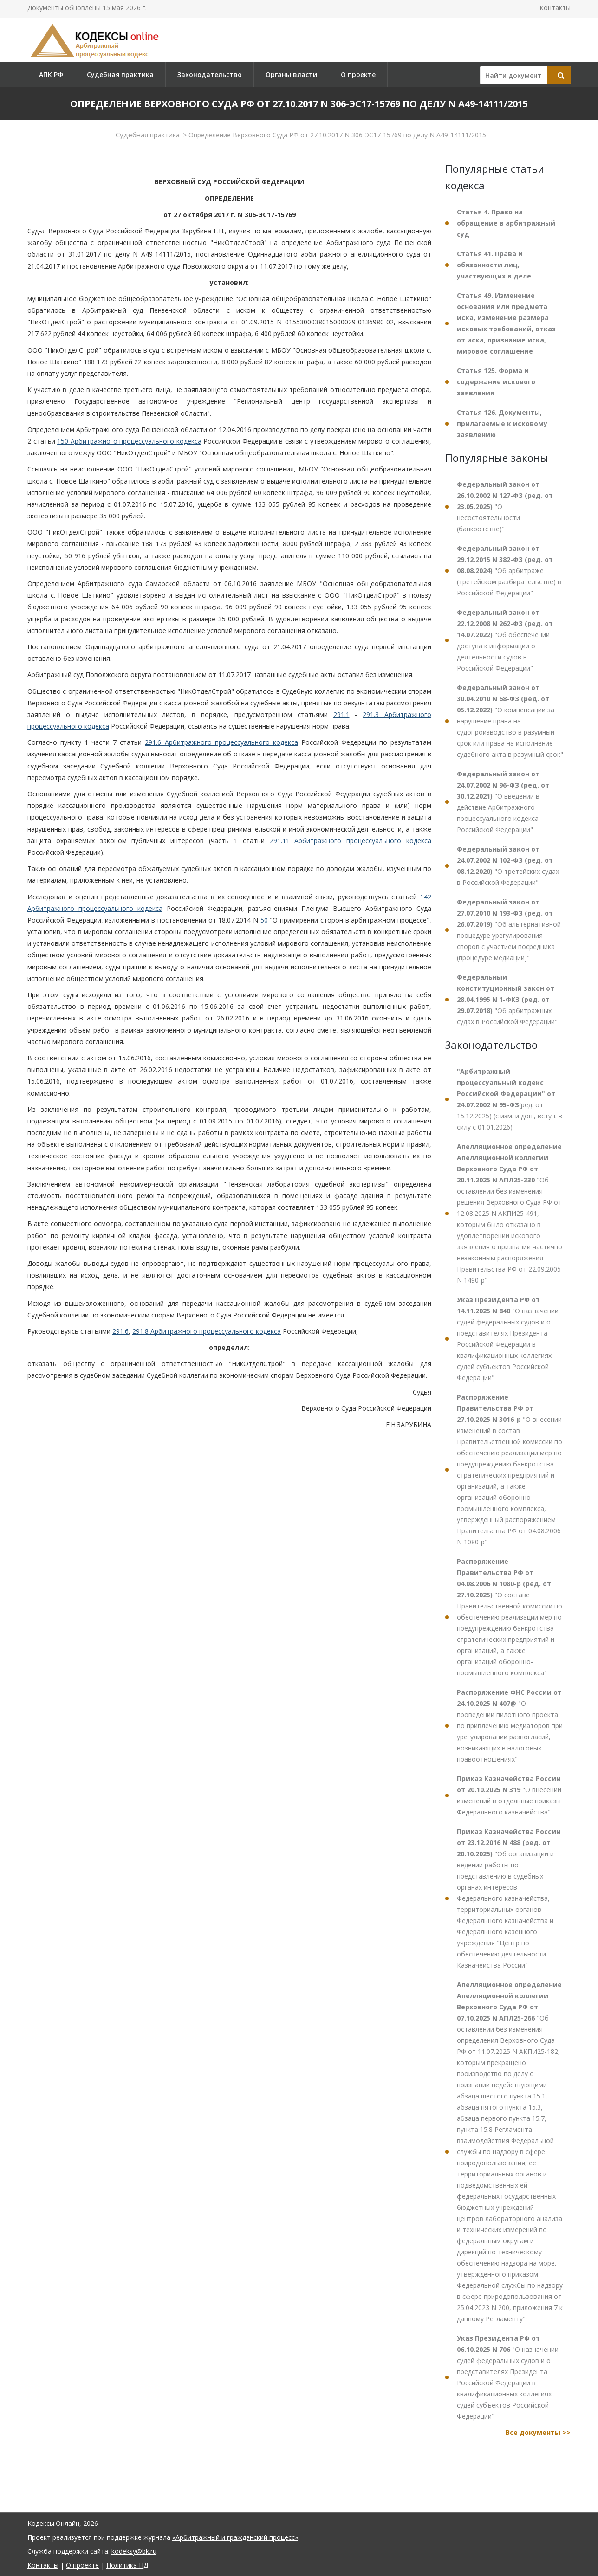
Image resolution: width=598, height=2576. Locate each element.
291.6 (120, 1331)
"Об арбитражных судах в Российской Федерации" (507, 999)
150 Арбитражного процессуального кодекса (129, 441)
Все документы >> (538, 2432)
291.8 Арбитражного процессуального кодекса (206, 1331)
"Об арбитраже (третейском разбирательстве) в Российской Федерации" (509, 570)
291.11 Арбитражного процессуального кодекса (350, 840)
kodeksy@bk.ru (133, 2551)
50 (264, 920)
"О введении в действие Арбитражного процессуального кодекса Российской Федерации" (503, 801)
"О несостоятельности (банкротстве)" (505, 506)
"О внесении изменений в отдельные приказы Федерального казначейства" (509, 1795)
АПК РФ (51, 74)
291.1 (341, 714)
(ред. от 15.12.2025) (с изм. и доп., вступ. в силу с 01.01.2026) (509, 1099)
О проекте (358, 74)
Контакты (555, 7)
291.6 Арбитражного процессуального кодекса (221, 742)
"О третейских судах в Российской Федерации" (508, 866)
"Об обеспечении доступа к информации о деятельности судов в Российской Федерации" (505, 640)
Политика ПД (127, 2565)
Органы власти (291, 74)
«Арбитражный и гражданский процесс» (235, 2537)
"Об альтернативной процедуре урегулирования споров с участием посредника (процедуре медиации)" (509, 929)
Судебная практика (120, 74)
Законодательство (209, 74)
